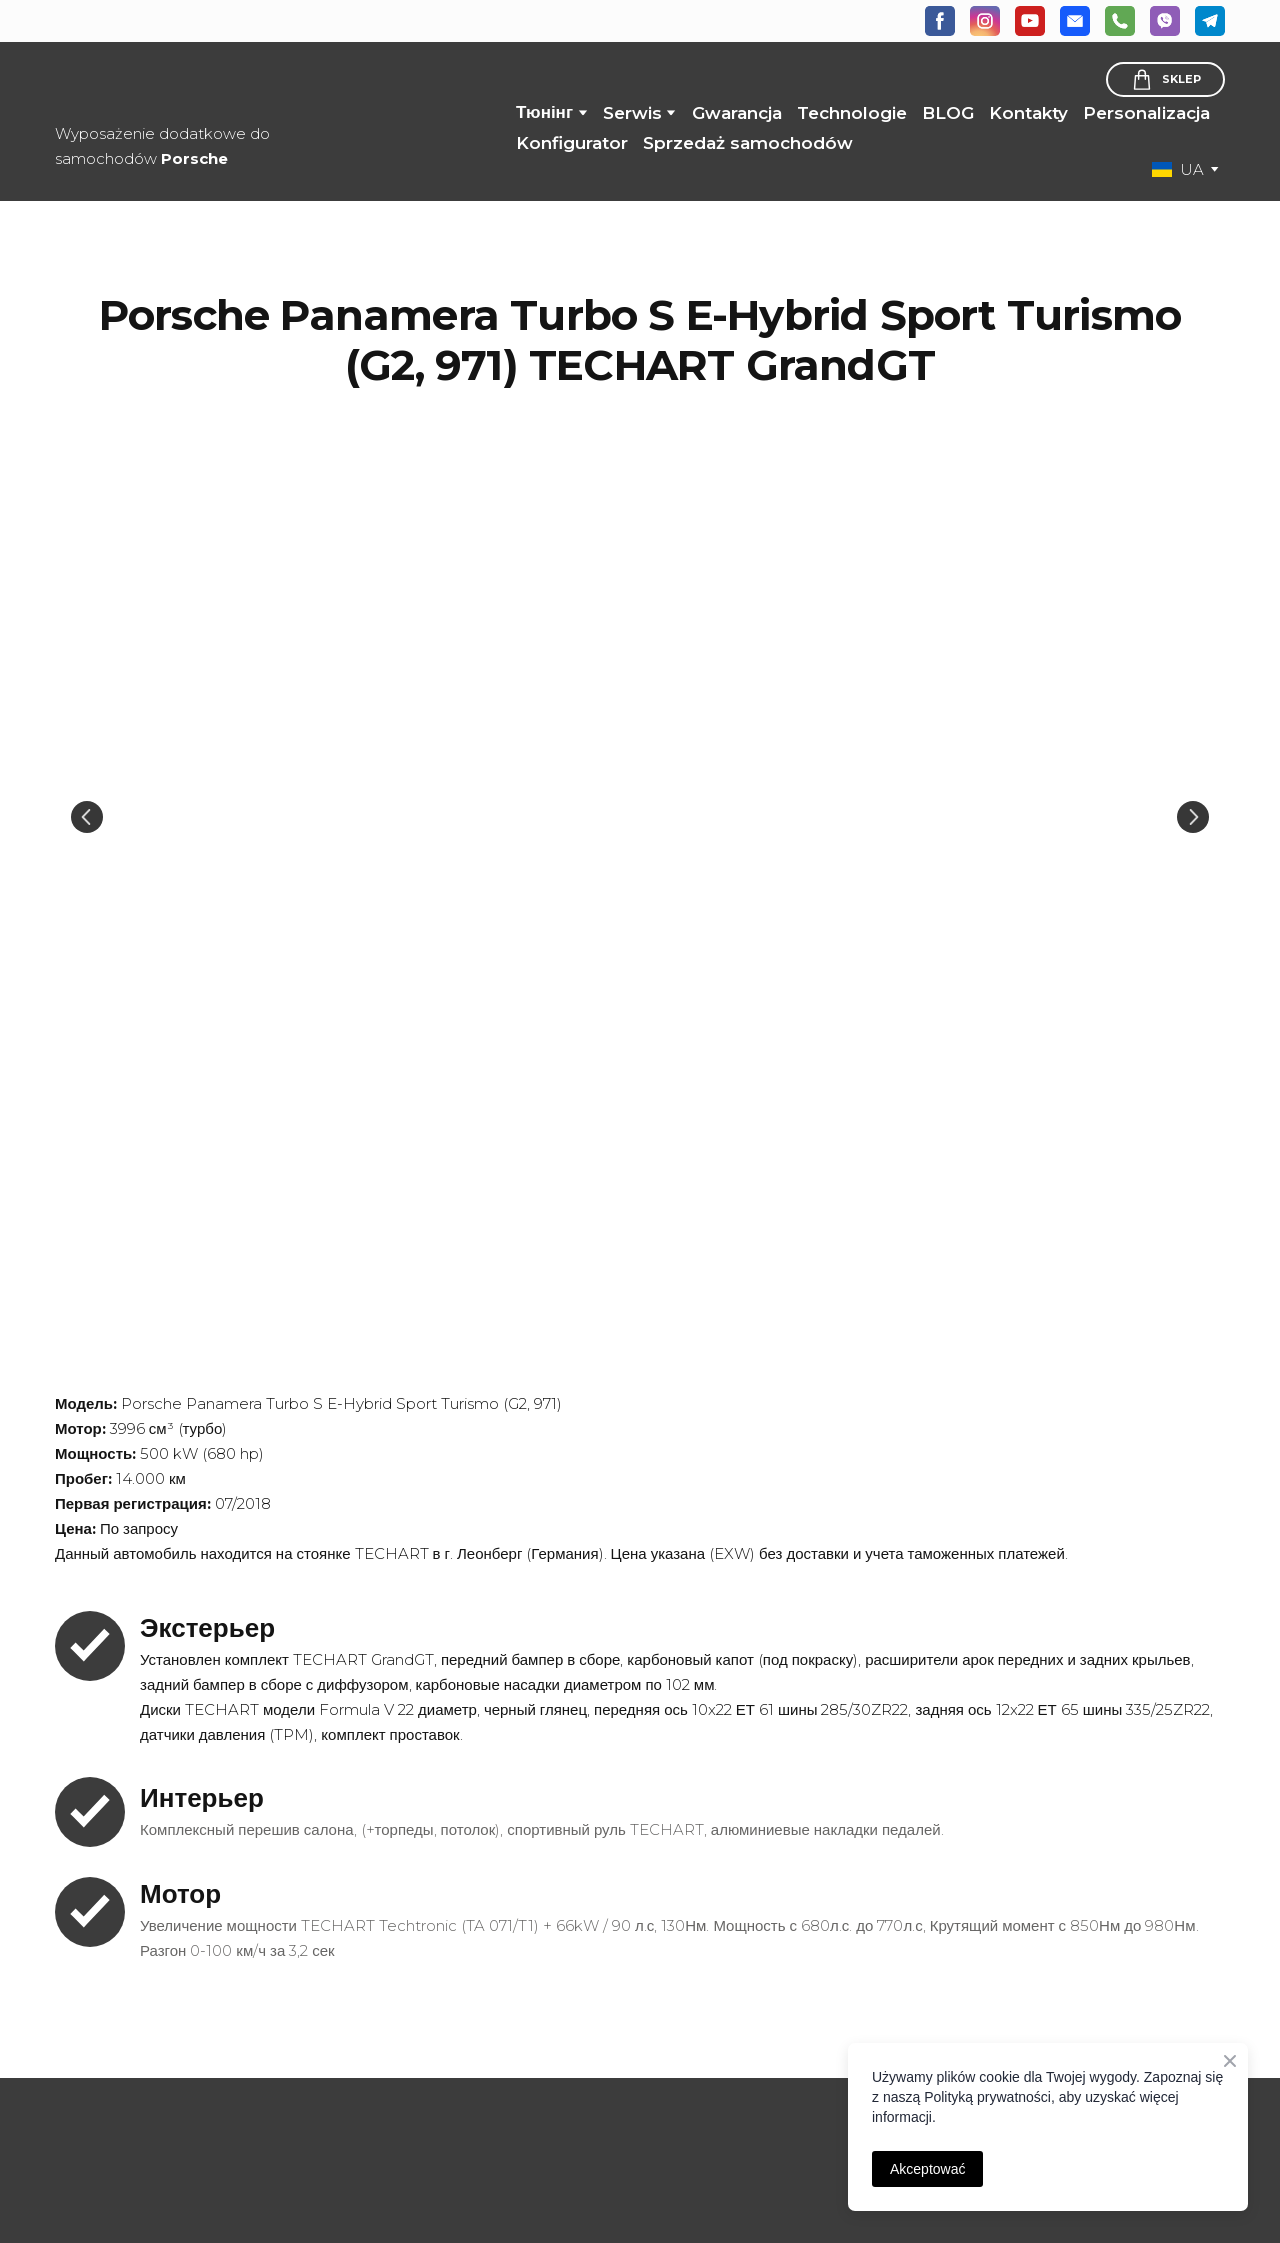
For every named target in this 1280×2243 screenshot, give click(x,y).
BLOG (948, 113)
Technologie (852, 113)
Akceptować (927, 2169)
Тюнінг (544, 112)
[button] (940, 21)
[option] (1178, 169)
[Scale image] (640, 817)
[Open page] (190, 2104)
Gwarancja (737, 113)
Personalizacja (1146, 113)
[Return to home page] (208, 84)
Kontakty (1028, 113)
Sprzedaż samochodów (748, 143)
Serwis (632, 113)
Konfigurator (572, 143)
